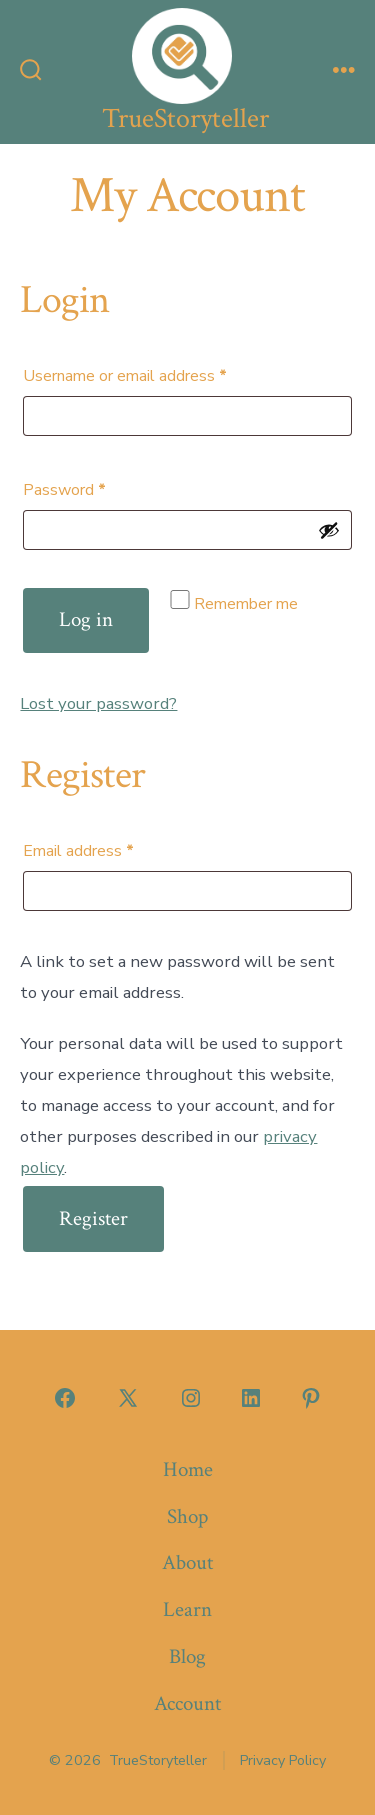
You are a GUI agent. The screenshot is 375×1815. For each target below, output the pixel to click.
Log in (86, 619)
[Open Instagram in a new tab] (191, 1398)
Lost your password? (98, 703)
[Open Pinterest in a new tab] (311, 1398)
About (187, 1562)
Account (187, 1703)
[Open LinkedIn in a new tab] (251, 1398)
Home (188, 1469)
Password (95, 487)
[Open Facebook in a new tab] (65, 1398)
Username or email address (156, 373)
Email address (109, 848)
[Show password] (329, 530)
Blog (187, 1656)
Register (93, 1218)
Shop (187, 1516)
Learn (187, 1609)
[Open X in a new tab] (128, 1398)
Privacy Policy (283, 1760)
